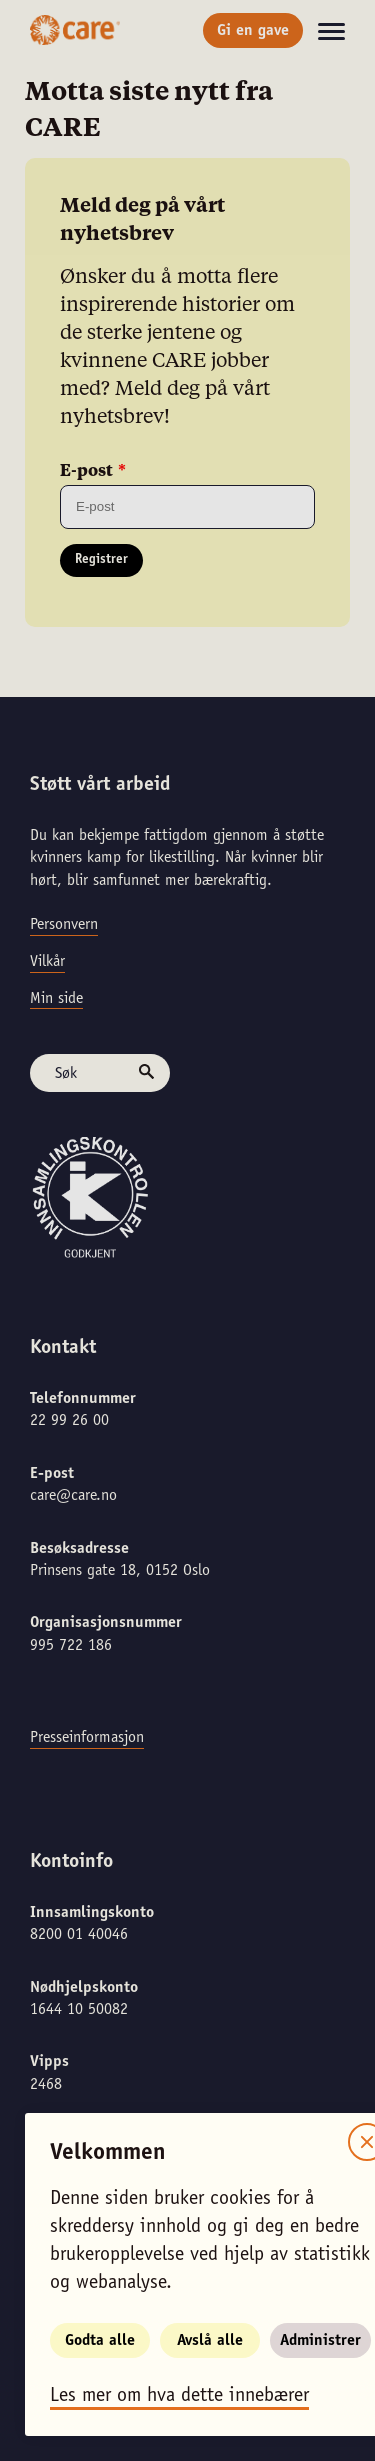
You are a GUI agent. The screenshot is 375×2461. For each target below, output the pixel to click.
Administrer (320, 2341)
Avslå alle (210, 2341)
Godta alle (100, 2341)
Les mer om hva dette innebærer (179, 2397)
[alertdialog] (187, 1230)
